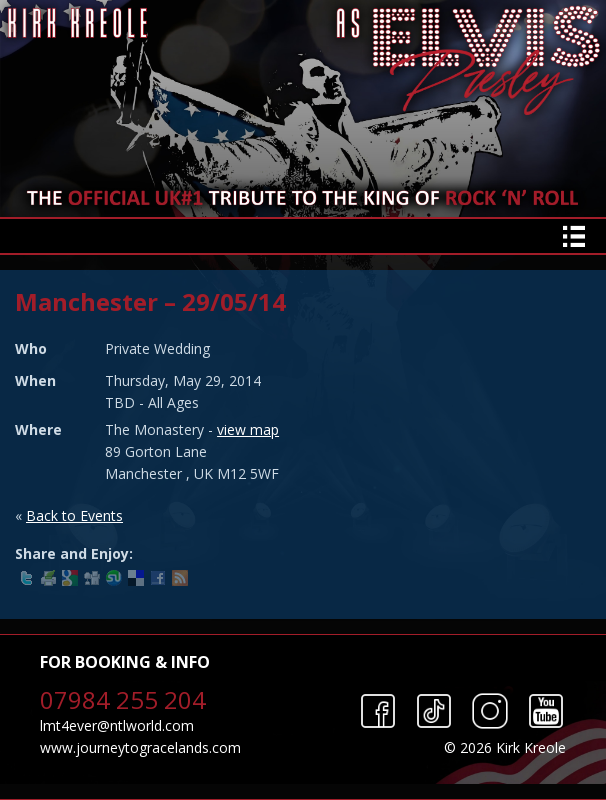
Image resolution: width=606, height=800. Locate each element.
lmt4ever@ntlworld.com (117, 725)
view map (248, 429)
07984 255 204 (123, 699)
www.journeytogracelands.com (140, 747)
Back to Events (74, 515)
